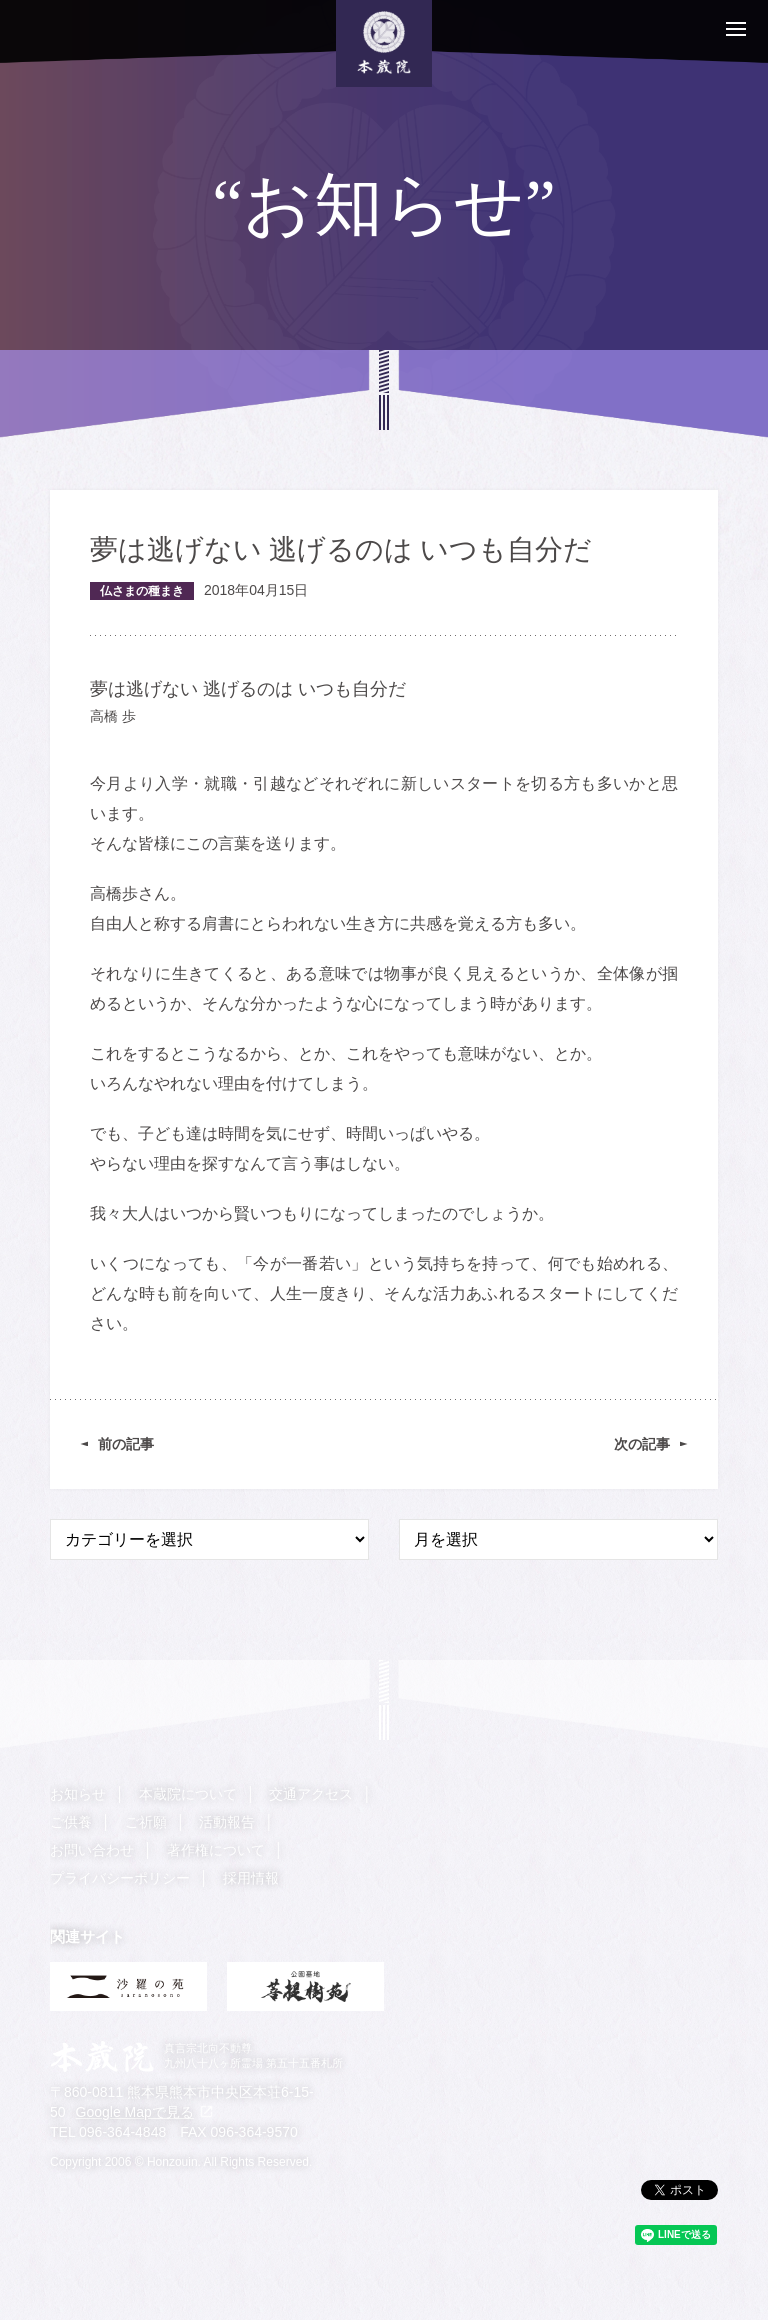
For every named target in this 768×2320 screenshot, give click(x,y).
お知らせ (78, 1794)
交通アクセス (311, 1794)
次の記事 (642, 1444)
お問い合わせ (92, 1850)
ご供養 (71, 1822)
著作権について (216, 1850)
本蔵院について (188, 1794)
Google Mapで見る (135, 2111)
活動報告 (227, 1822)
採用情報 (251, 1878)
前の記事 (126, 1444)
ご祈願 (146, 1822)
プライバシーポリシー (120, 1878)
